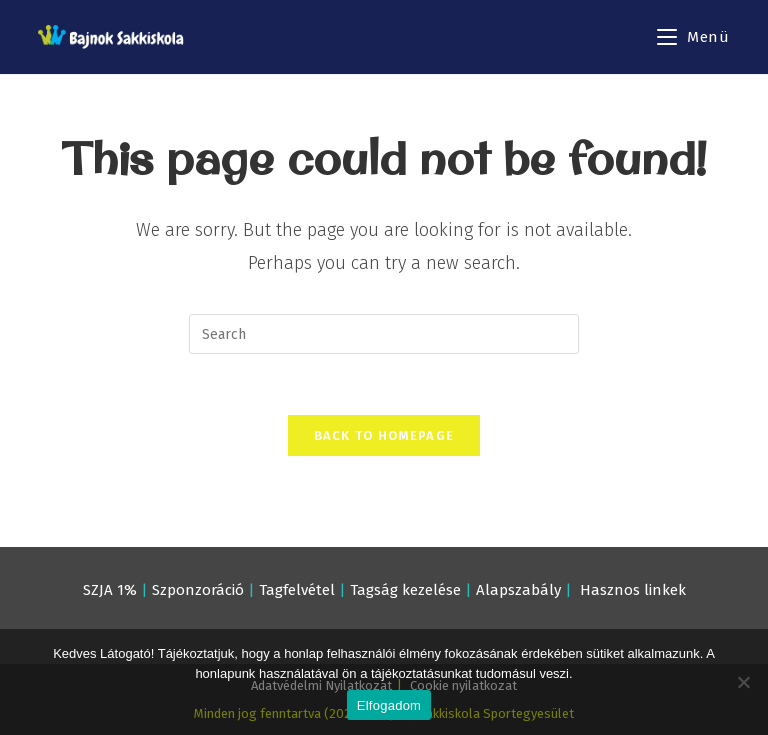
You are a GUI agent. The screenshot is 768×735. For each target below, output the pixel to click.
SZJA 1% (110, 590)
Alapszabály (518, 590)
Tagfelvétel (297, 590)
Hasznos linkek (633, 590)
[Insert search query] (384, 334)
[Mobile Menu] (693, 37)
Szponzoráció (198, 590)
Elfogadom (389, 705)
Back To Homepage (384, 435)
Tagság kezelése (405, 590)
